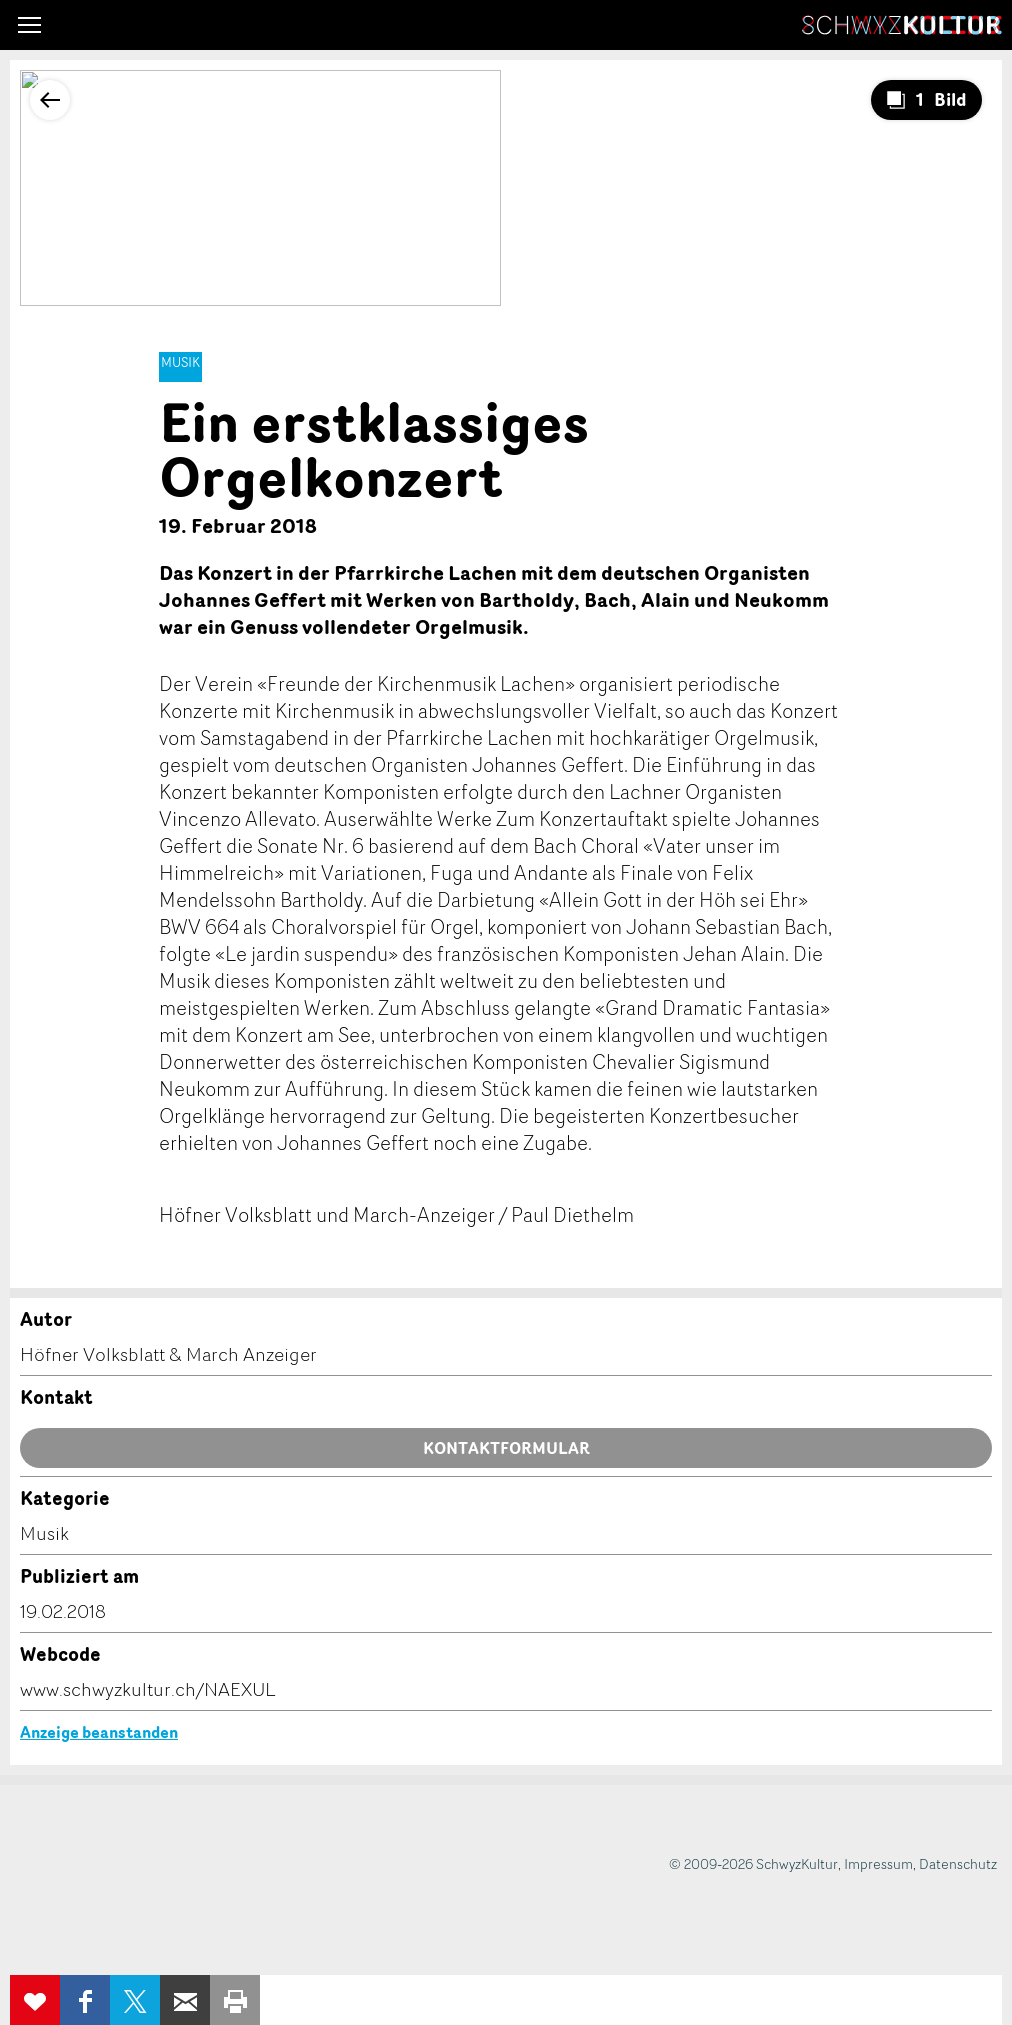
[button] (29, 25)
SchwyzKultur (902, 25)
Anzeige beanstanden (99, 1732)
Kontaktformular (506, 1448)
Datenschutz (958, 1863)
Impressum (878, 1863)
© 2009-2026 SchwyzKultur (753, 1863)
